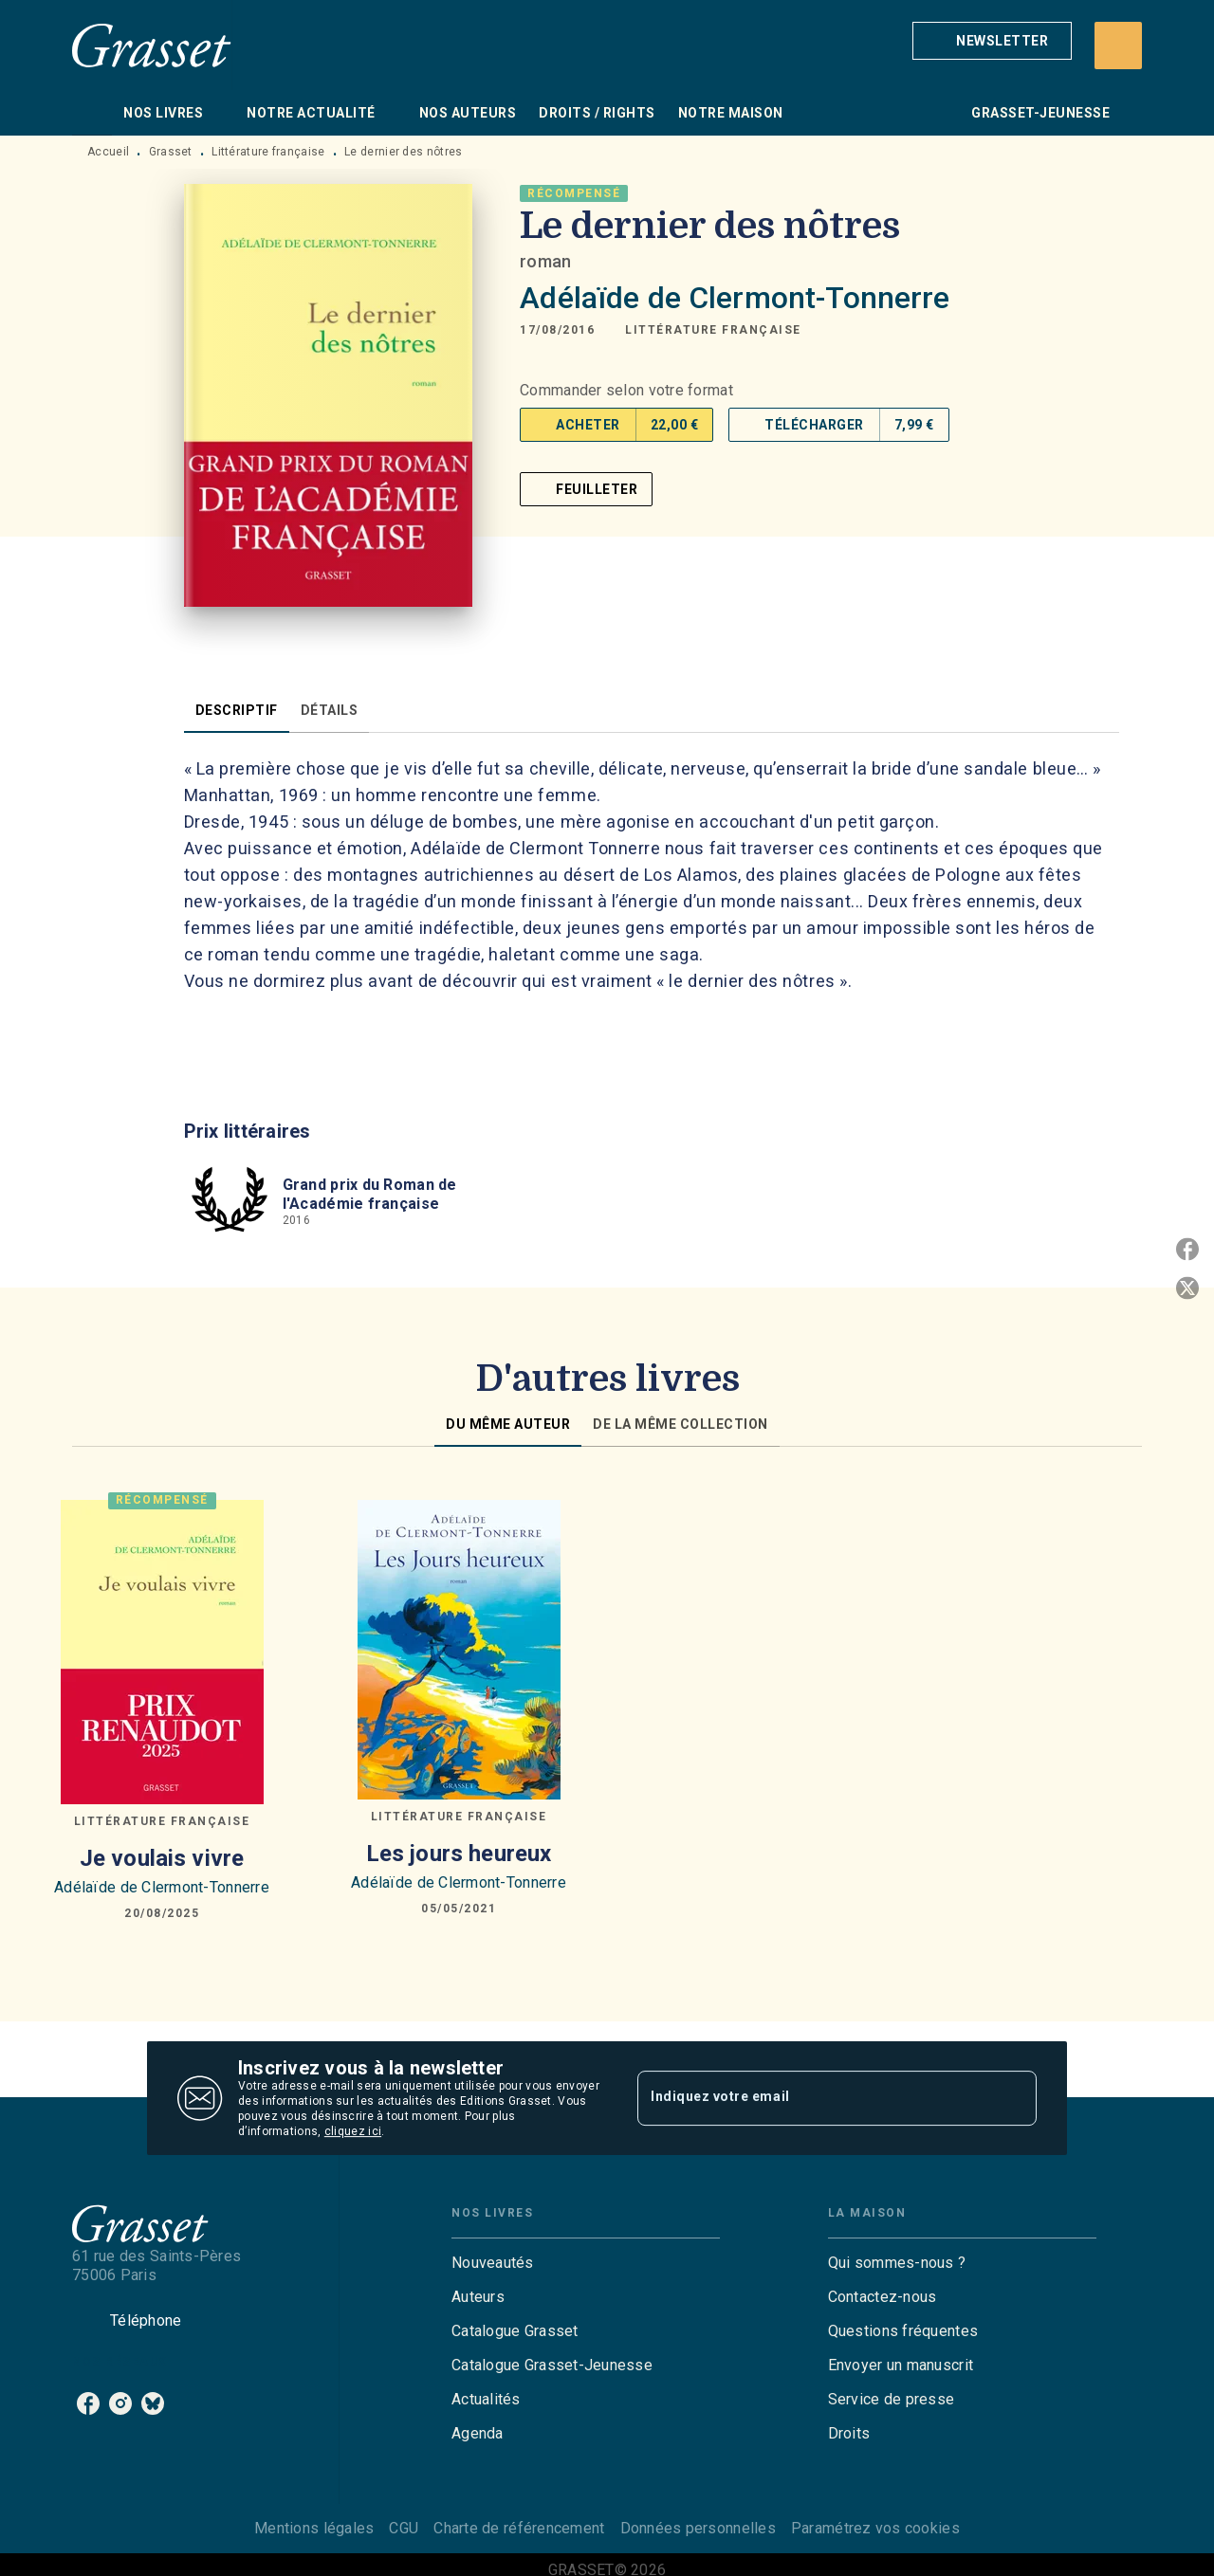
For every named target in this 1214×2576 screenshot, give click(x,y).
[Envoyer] (1014, 2098)
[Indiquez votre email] (813, 2098)
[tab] (92, 113)
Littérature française (268, 151)
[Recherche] (1118, 45)
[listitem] (88, 2403)
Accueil (108, 151)
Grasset (171, 151)
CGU (403, 2528)
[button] (992, 41)
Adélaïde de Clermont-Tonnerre (734, 298)
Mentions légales (314, 2528)
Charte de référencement (518, 2528)
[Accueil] (151, 45)
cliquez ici (352, 2131)
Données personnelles (698, 2528)
